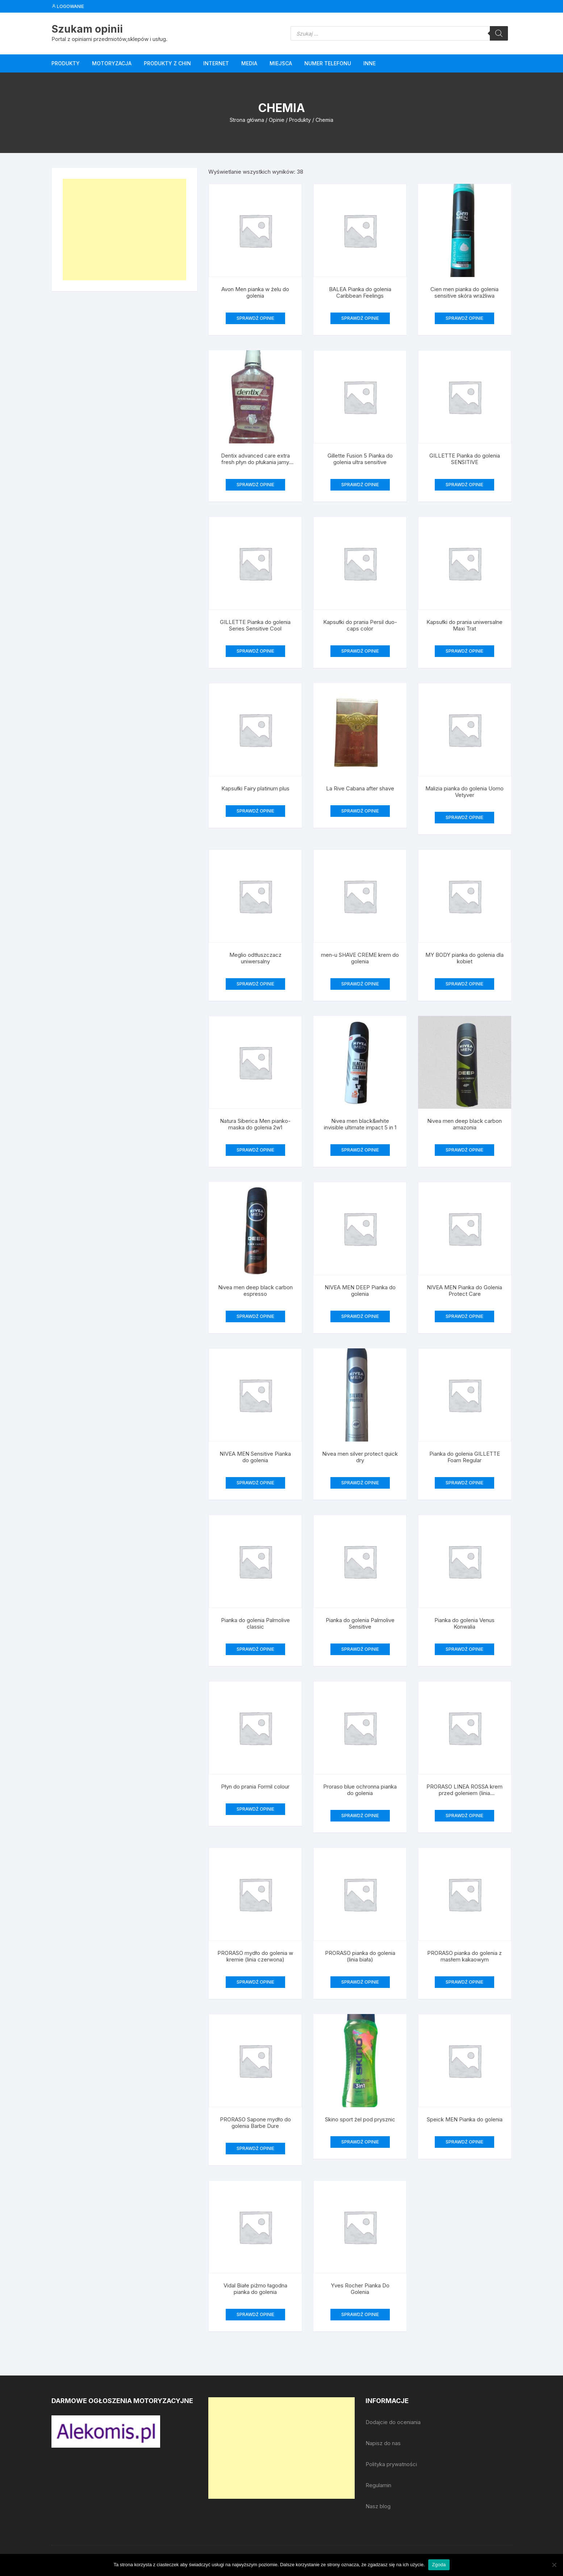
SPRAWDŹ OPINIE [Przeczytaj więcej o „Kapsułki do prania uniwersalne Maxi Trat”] (464, 651)
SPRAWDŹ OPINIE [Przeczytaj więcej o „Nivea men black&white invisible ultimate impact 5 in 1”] (360, 1150)
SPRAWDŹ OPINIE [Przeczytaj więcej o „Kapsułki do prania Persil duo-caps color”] (360, 651)
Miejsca (281, 63)
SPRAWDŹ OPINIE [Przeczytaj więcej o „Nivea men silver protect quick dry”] (360, 1482)
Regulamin (378, 2485)
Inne (369, 63)
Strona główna (247, 120)
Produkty (65, 63)
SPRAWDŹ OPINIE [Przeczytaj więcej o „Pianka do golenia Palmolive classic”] (255, 1649)
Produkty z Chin (167, 63)
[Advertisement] (124, 229)
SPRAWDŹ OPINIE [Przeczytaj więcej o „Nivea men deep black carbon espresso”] (255, 1316)
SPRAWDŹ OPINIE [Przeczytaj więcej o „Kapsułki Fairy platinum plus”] (255, 811)
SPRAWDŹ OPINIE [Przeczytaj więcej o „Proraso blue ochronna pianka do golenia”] (360, 1815)
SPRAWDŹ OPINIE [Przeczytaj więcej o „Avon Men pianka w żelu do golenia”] (255, 318)
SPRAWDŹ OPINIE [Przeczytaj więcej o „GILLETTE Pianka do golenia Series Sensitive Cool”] (255, 651)
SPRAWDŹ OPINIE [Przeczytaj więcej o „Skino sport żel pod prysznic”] (360, 2142)
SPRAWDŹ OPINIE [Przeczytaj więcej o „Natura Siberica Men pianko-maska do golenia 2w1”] (255, 1150)
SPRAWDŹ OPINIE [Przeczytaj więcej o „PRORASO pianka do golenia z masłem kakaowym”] (464, 1982)
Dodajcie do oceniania (393, 2422)
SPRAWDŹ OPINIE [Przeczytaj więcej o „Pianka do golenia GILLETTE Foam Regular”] (464, 1482)
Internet (216, 63)
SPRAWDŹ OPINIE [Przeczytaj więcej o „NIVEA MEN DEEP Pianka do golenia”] (360, 1316)
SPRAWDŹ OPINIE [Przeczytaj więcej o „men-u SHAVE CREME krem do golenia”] (360, 984)
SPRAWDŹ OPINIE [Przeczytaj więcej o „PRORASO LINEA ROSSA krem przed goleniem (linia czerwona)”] (464, 1815)
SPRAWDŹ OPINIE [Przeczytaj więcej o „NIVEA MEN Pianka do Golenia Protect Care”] (464, 1316)
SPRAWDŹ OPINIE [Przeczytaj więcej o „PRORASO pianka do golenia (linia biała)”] (360, 1982)
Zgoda (439, 2564)
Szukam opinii (87, 29)
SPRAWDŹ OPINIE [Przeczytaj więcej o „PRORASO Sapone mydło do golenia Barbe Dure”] (255, 2148)
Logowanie (67, 6)
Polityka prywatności (391, 2464)
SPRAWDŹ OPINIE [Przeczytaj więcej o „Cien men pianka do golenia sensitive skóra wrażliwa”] (464, 318)
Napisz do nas (383, 2443)
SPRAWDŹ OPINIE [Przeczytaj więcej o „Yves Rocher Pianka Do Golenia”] (360, 2314)
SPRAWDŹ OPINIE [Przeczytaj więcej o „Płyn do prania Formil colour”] (255, 1809)
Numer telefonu (327, 63)
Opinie (276, 120)
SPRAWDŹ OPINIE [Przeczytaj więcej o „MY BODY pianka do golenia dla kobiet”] (464, 984)
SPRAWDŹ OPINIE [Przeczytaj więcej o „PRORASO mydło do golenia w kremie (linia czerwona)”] (255, 1982)
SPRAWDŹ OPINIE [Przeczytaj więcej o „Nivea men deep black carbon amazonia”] (464, 1150)
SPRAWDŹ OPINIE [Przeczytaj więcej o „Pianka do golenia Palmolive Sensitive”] (360, 1649)
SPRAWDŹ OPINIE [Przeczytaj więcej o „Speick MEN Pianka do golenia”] (464, 2142)
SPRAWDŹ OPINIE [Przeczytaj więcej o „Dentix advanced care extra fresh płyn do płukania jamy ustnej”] (255, 484)
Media (249, 63)
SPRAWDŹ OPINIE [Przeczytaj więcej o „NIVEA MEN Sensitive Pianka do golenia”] (255, 1482)
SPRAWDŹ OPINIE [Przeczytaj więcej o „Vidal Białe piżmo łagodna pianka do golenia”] (255, 2314)
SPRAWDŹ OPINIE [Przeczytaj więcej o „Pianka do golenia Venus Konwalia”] (464, 1649)
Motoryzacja (112, 63)
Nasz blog (378, 2506)
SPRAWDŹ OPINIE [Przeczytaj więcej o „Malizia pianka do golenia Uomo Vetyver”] (464, 817)
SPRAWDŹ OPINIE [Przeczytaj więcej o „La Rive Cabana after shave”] (360, 811)
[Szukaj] (499, 33)
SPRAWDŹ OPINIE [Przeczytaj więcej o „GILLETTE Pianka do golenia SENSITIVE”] (464, 484)
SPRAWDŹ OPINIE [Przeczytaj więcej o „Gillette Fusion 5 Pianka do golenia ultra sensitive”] (360, 484)
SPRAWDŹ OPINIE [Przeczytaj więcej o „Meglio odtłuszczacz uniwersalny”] (255, 984)
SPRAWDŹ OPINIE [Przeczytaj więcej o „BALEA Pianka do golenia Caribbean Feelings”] (360, 318)
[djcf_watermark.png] (105, 2430)
